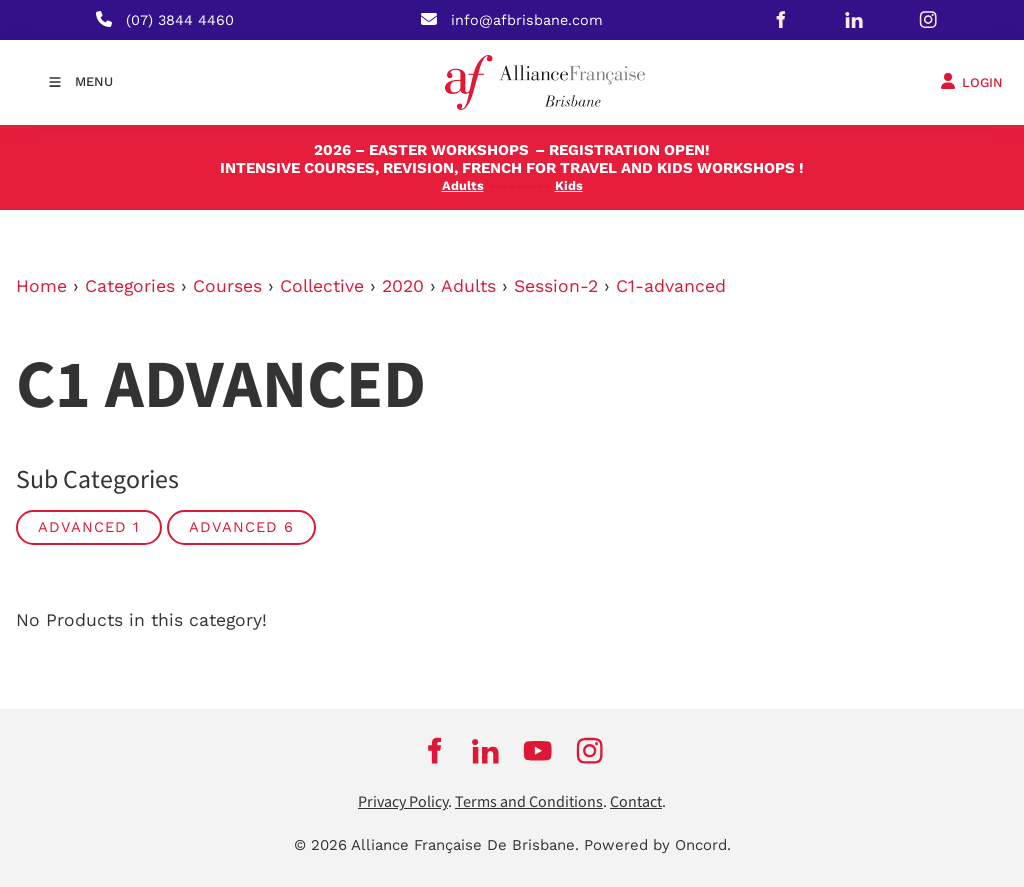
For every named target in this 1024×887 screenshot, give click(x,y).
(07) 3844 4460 (180, 20)
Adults (468, 286)
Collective (322, 286)
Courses (227, 286)
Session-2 (556, 286)
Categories (130, 286)
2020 (403, 286)
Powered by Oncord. (657, 845)
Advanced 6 (241, 527)
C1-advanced (671, 286)
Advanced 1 (89, 527)
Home (41, 286)
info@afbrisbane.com (527, 20)
